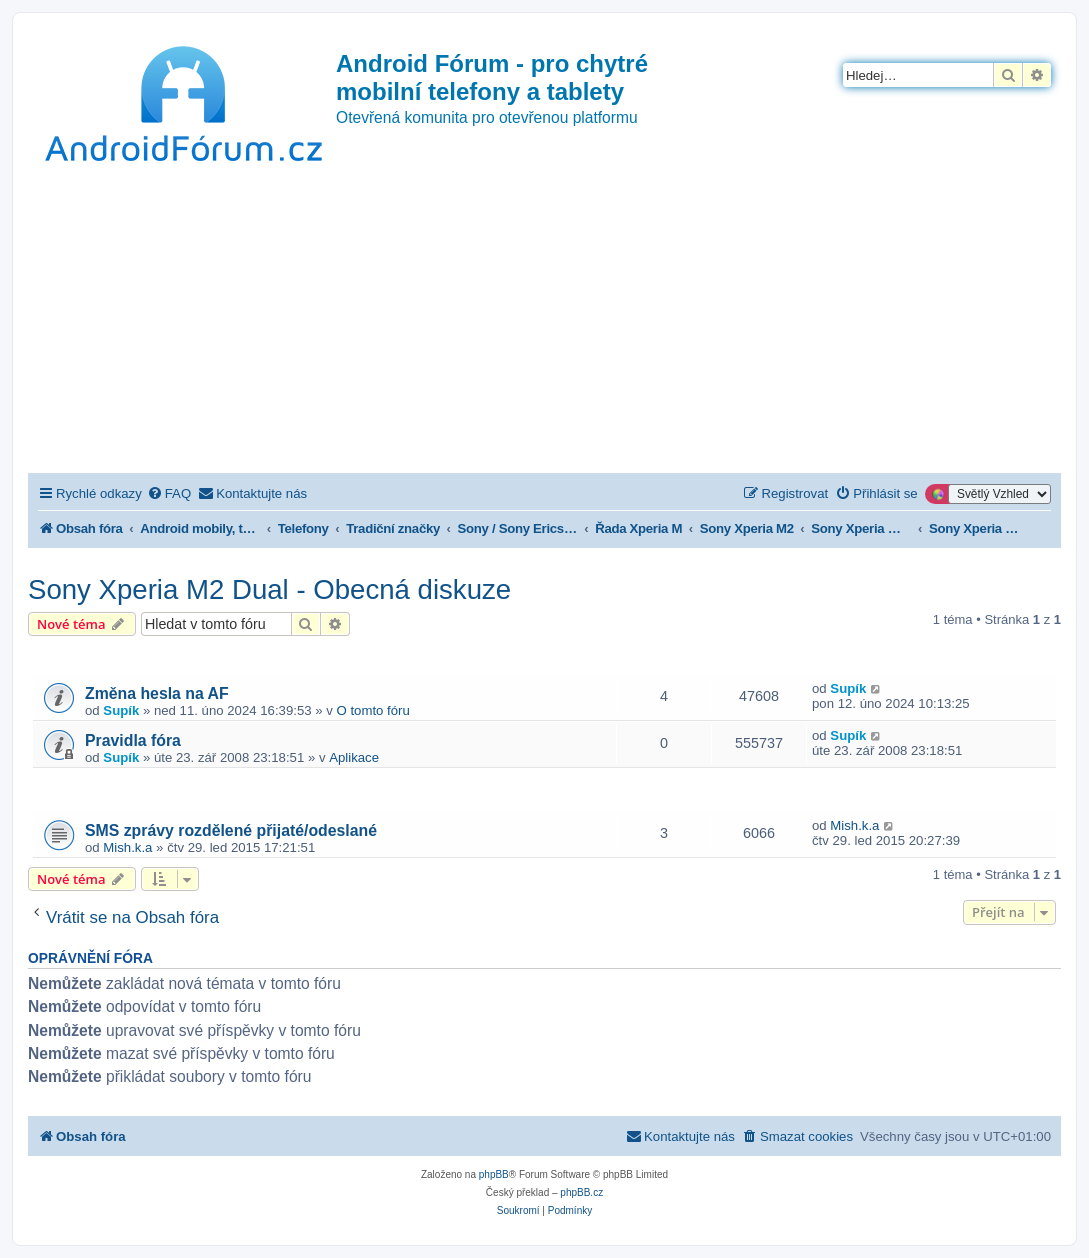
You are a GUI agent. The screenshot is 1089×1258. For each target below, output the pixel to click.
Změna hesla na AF (157, 693)
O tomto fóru (373, 710)
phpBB (494, 1174)
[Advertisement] (544, 323)
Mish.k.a (127, 847)
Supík (121, 710)
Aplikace (354, 757)
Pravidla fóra (133, 740)
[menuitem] (169, 493)
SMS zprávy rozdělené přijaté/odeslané (231, 830)
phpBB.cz (581, 1192)
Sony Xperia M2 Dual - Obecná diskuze (269, 589)
